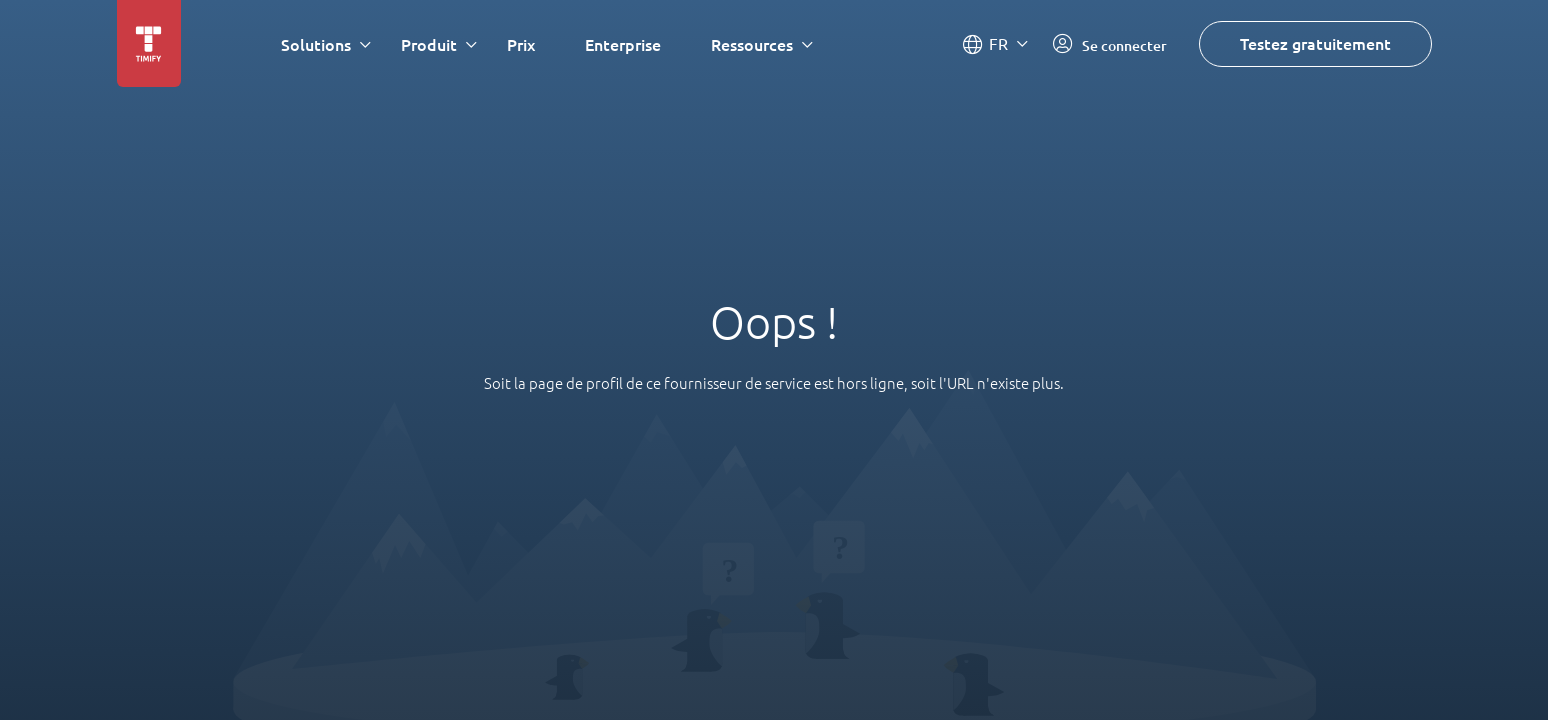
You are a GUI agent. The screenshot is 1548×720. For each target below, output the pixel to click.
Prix (521, 44)
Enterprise (623, 44)
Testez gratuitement (1315, 43)
